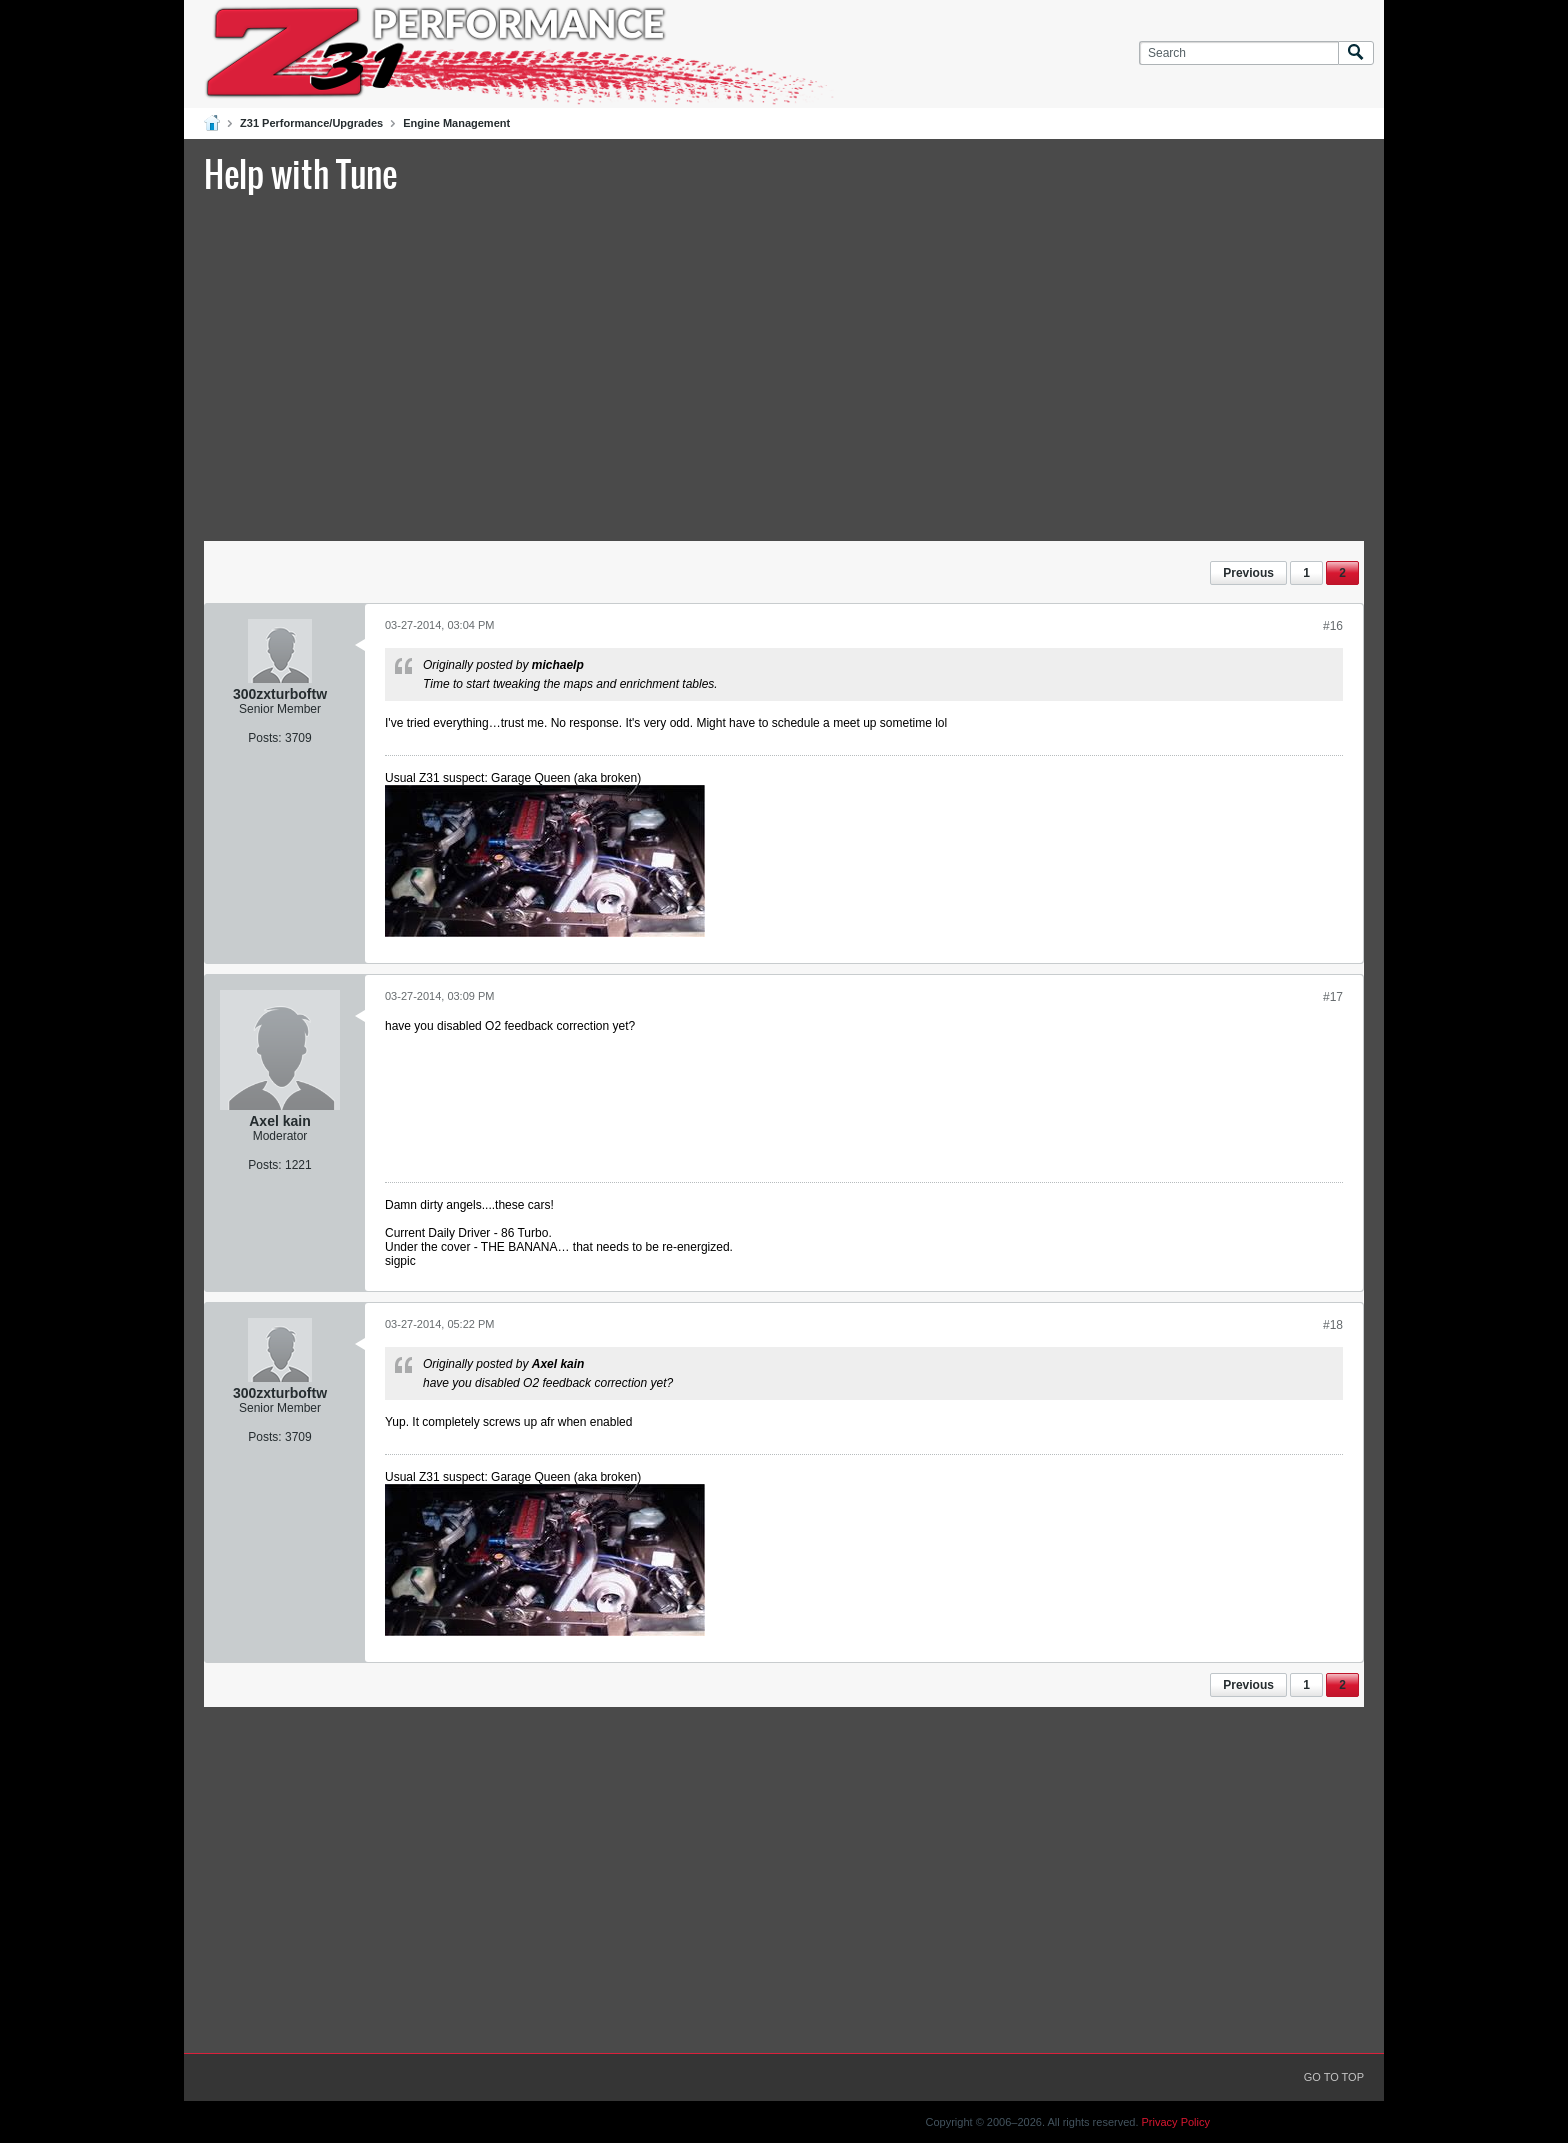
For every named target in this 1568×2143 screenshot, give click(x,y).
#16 (1333, 626)
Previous (1248, 573)
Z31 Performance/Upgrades (311, 123)
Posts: (264, 738)
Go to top (1334, 2077)
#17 (1333, 997)
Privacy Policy (1176, 2122)
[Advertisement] (784, 365)
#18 (1333, 1325)
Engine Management (456, 123)
